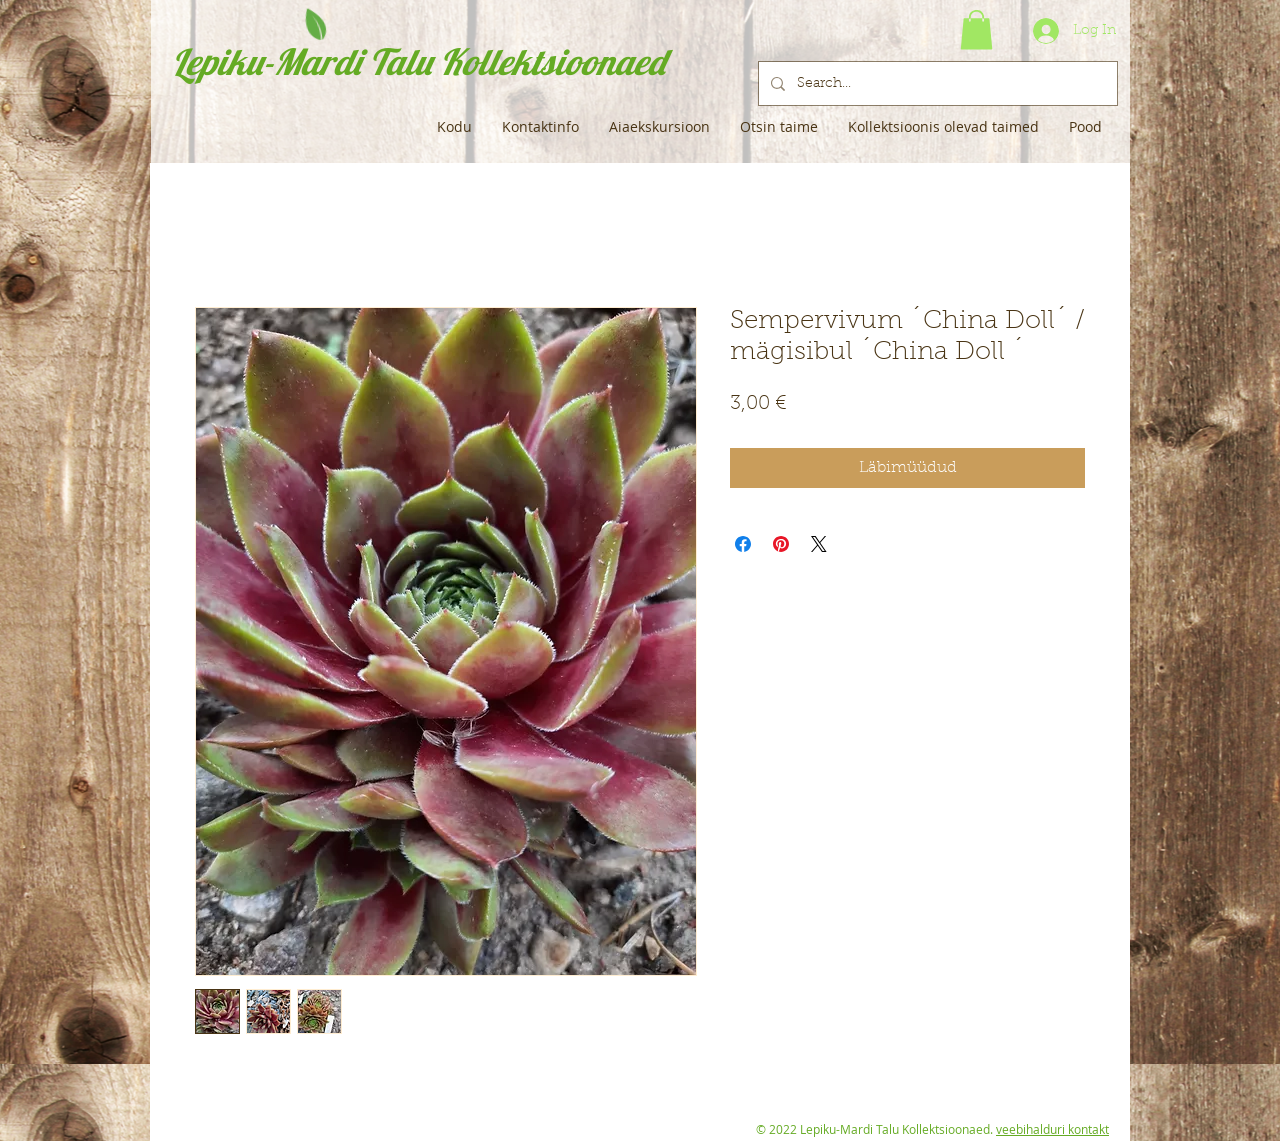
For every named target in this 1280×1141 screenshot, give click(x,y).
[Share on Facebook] (743, 544)
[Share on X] (819, 544)
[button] (976, 29)
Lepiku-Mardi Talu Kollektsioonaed (418, 61)
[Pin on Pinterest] (781, 544)
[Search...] (936, 83)
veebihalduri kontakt (1052, 1129)
